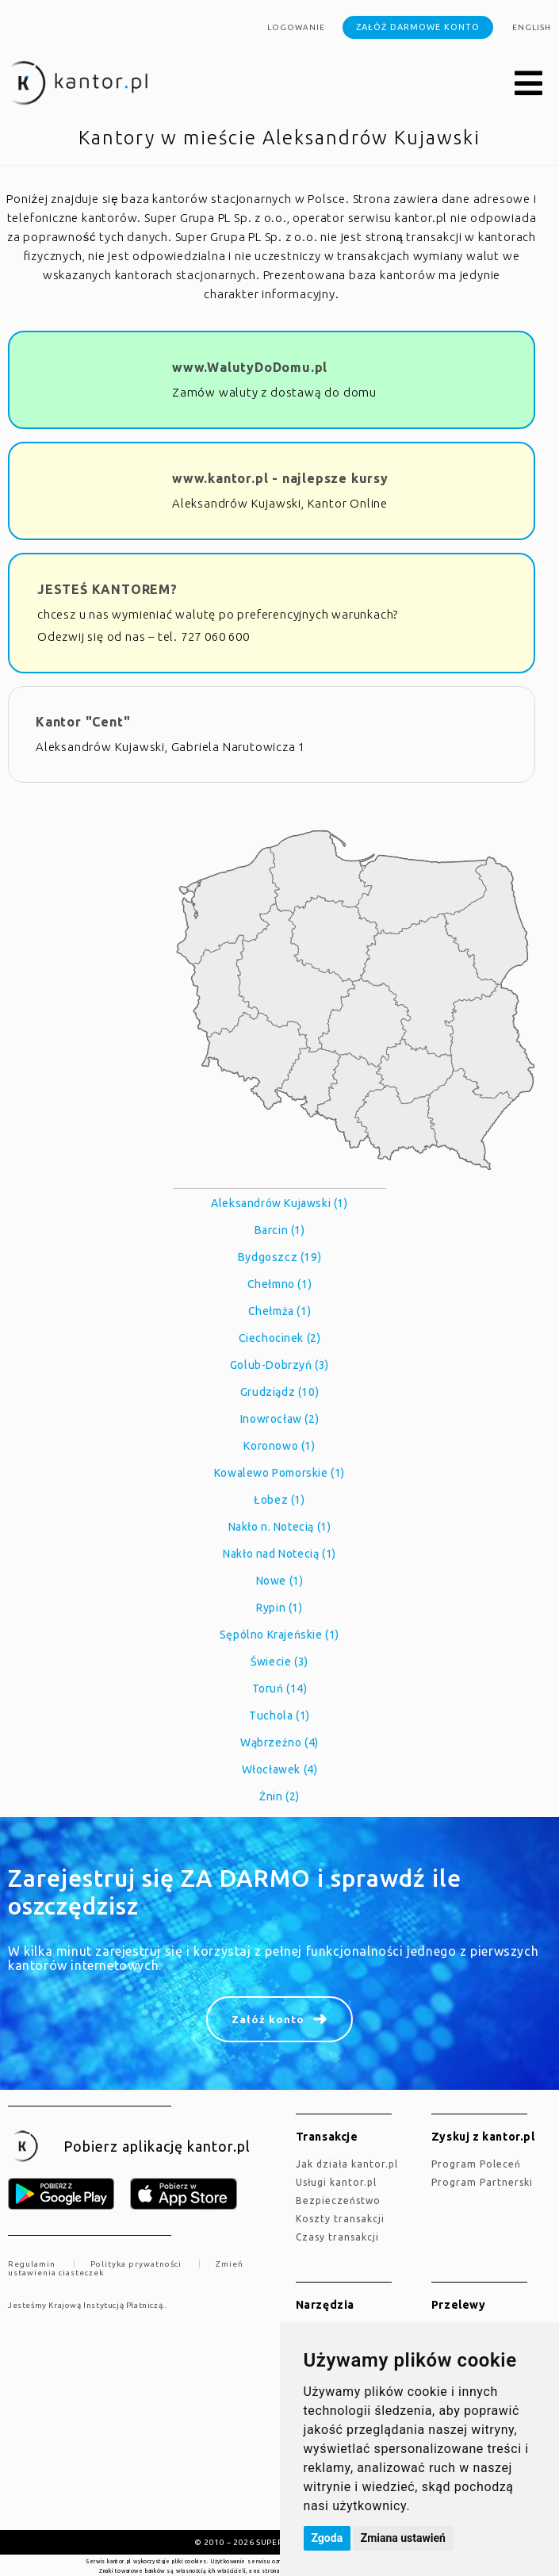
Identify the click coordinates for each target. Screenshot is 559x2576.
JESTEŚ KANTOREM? (107, 589)
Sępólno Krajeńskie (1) (279, 1634)
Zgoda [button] (327, 2538)
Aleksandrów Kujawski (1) (279, 1203)
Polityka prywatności (136, 2264)
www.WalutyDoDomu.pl (249, 367)
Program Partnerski (482, 2182)
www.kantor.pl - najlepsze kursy (280, 478)
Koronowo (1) (279, 1445)
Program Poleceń (476, 2164)
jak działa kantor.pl (347, 2164)
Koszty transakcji (340, 2219)
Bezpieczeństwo (338, 2200)
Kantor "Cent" (83, 722)
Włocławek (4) (280, 1769)
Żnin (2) (279, 1796)
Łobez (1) (279, 1499)
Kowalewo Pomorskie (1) (279, 1472)
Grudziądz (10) (279, 1392)
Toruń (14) (280, 1688)
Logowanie (296, 27)
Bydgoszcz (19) (279, 1257)
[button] (529, 84)
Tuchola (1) (279, 1715)
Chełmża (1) (280, 1311)
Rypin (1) (279, 1607)
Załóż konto (268, 2019)
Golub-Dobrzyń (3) (279, 1365)
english (531, 27)
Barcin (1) (280, 1230)
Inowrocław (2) (279, 1419)
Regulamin (32, 2264)
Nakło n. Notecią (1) (279, 1526)
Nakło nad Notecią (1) (279, 1553)
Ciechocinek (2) (280, 1338)
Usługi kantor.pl (336, 2182)
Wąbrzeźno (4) (279, 1742)
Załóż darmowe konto (418, 27)
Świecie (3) (279, 1661)
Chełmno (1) (279, 1284)
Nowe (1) (280, 1580)
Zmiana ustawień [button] (403, 2538)
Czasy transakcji (337, 2237)
